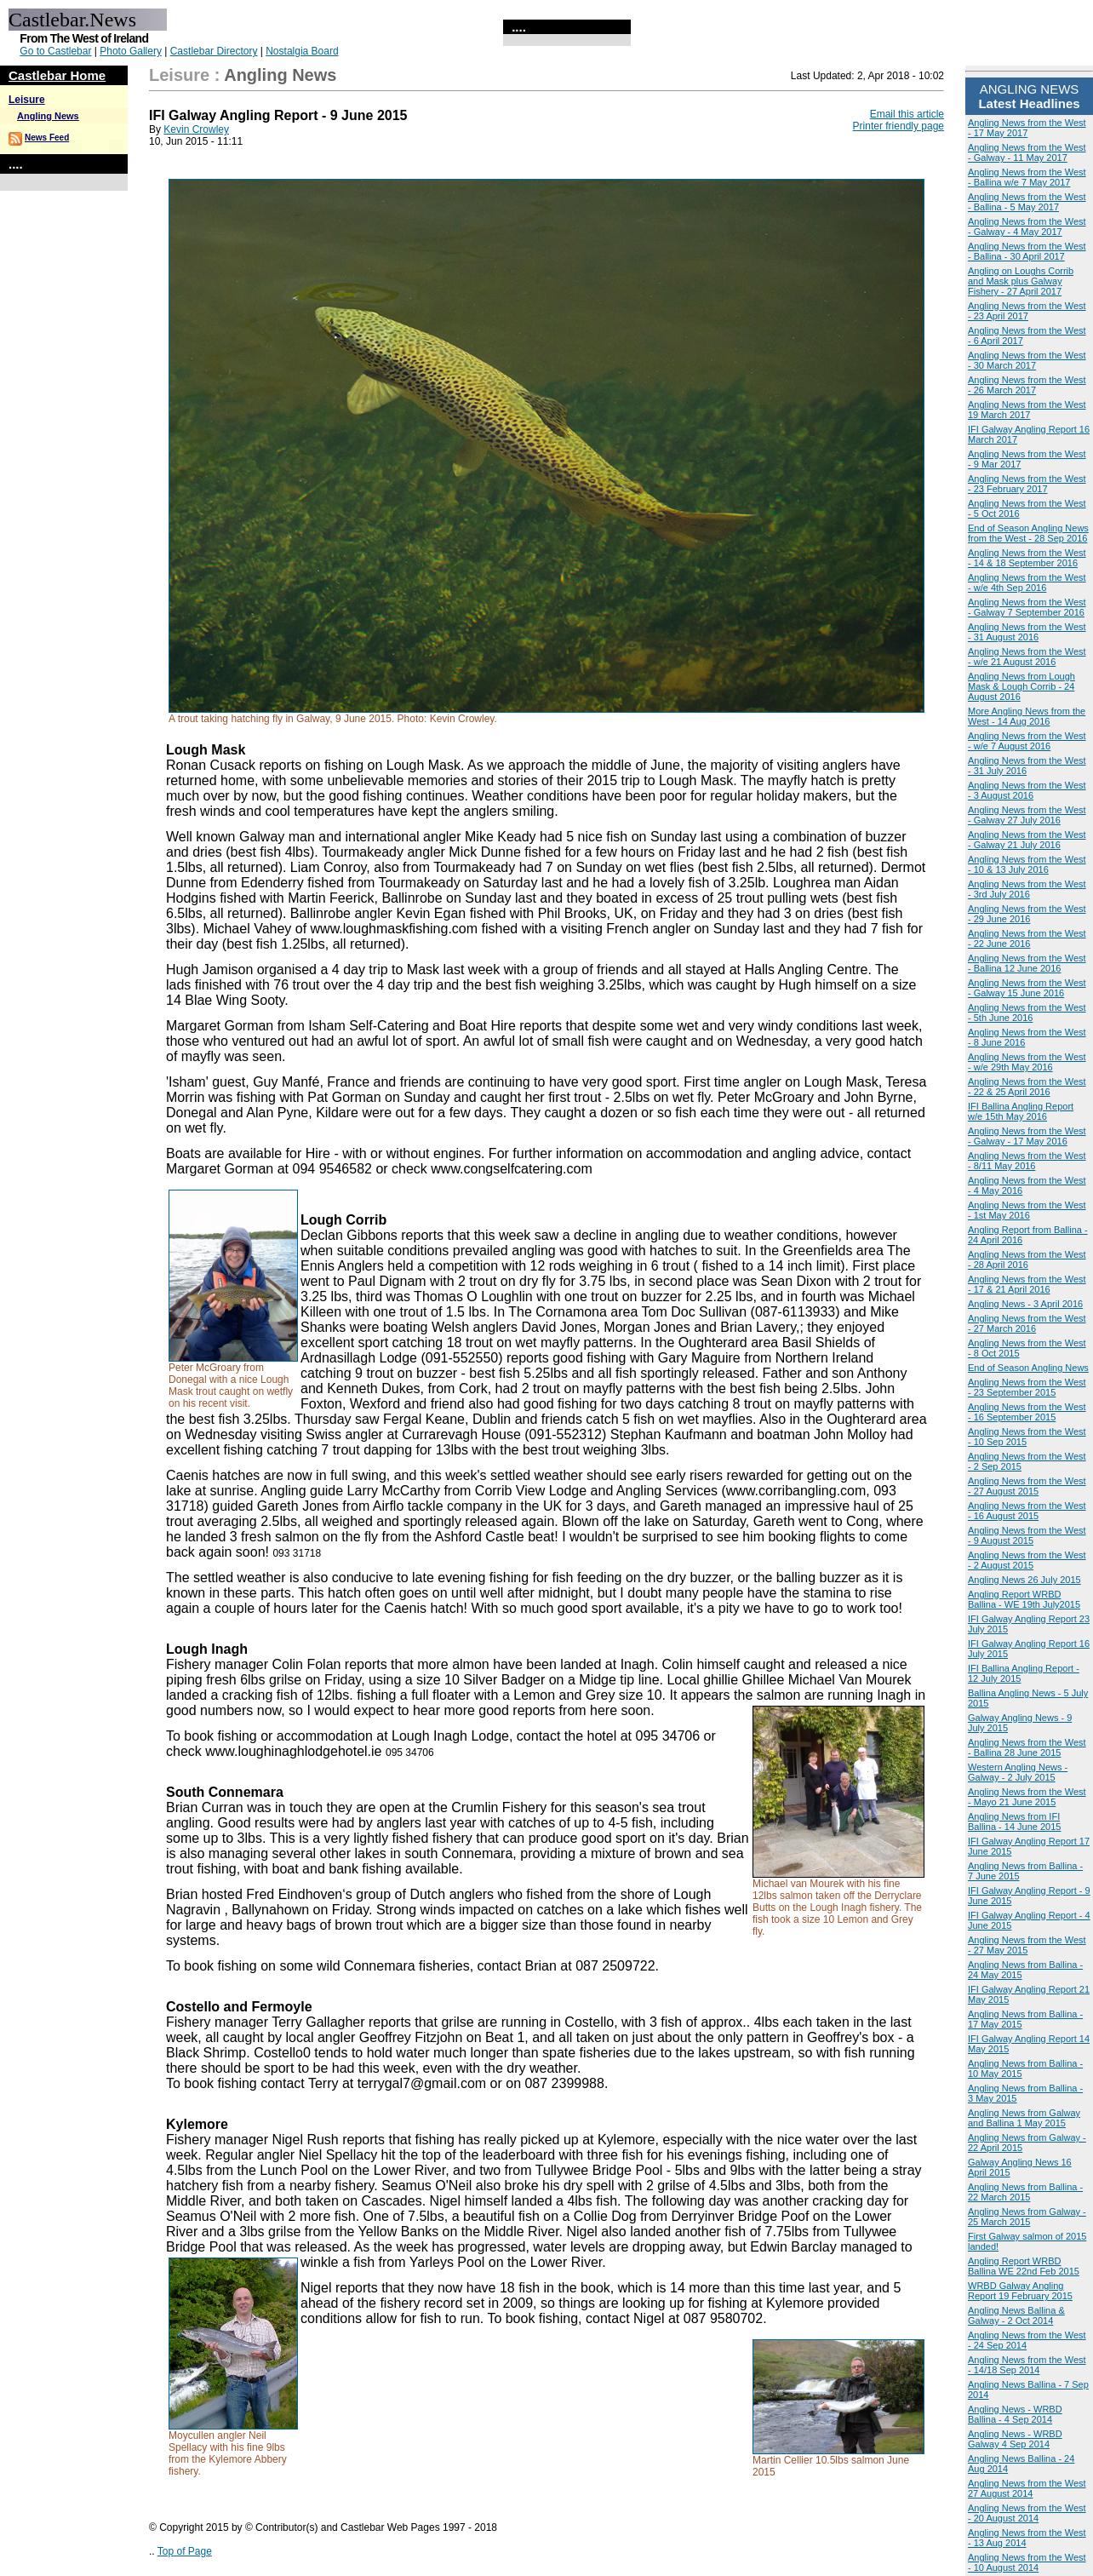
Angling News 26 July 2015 (1024, 1580)
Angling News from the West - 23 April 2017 (1027, 311)
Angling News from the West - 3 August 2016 (1027, 790)
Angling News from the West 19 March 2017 (1027, 409)
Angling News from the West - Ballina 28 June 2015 (1027, 1747)
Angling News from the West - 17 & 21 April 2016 (1027, 1284)
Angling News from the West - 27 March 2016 (1027, 1323)
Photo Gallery (131, 51)
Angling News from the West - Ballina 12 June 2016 (1027, 963)
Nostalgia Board (302, 51)
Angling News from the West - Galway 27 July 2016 (1027, 815)
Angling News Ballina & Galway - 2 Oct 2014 (1016, 2315)
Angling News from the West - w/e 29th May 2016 (1027, 1062)
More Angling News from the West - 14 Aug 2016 (1026, 716)
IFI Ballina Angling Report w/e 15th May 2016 (1020, 1111)
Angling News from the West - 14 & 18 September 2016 (1027, 558)
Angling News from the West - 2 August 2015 (1027, 1560)
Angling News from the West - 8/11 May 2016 (1027, 1160)
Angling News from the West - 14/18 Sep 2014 (1027, 2365)
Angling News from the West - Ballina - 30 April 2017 (1027, 251)
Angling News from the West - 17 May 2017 (1027, 128)
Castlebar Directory (214, 51)
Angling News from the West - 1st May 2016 (1027, 1210)
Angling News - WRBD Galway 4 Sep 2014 (1015, 2439)
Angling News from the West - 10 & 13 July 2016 (1027, 864)
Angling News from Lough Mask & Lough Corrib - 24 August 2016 (1021, 686)
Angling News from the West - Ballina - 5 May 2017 (1027, 202)
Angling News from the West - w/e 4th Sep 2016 (1027, 582)
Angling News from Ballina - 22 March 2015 (1025, 2192)
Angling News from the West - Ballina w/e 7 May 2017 (1027, 177)
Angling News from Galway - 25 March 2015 (1027, 2216)
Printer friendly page (898, 126)
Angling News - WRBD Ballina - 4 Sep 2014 (1015, 2414)
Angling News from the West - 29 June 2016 (1027, 914)
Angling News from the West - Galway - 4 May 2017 (1027, 226)
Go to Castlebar (55, 51)
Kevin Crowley (196, 129)
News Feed (47, 137)
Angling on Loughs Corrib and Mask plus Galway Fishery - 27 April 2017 (1020, 281)
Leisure (27, 100)
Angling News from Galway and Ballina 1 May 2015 (1024, 2118)
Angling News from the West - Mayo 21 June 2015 (1027, 1797)
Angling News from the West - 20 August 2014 (1027, 2513)
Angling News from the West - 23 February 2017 (1027, 483)
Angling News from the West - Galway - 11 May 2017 (1027, 152)
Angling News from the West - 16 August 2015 (1027, 1510)
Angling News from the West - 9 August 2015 (1027, 1535)
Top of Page (184, 2551)
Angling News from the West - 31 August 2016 (1027, 632)
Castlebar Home (57, 75)
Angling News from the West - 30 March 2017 (1027, 360)
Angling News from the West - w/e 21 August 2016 (1027, 656)
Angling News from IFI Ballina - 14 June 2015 (1014, 1821)
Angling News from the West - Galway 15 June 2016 (1027, 988)
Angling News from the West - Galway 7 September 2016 (1027, 607)
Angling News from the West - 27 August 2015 (1027, 1486)
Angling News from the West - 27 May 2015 (1027, 1945)
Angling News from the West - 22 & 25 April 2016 (1027, 1086)
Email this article (907, 114)
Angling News (48, 116)
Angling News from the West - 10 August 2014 (1027, 2562)
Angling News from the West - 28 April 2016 (1027, 1259)
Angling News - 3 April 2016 (1025, 1304)
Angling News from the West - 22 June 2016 (1027, 938)
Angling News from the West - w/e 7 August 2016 (1027, 741)
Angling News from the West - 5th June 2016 (1027, 1012)
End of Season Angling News (1028, 1368)
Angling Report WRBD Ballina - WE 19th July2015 (1024, 1599)
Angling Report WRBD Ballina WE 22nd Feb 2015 (1023, 2266)
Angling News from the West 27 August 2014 (1027, 2488)
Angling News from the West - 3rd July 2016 (1027, 889)
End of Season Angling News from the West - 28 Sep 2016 (1028, 533)
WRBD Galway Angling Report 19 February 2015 (1020, 2291)
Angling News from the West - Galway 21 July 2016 (1027, 839)
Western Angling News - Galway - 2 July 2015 (1017, 1772)
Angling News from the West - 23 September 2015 (1027, 1387)
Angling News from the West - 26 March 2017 (1027, 385)
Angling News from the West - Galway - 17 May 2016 (1027, 1136)
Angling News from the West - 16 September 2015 (1027, 1412)
